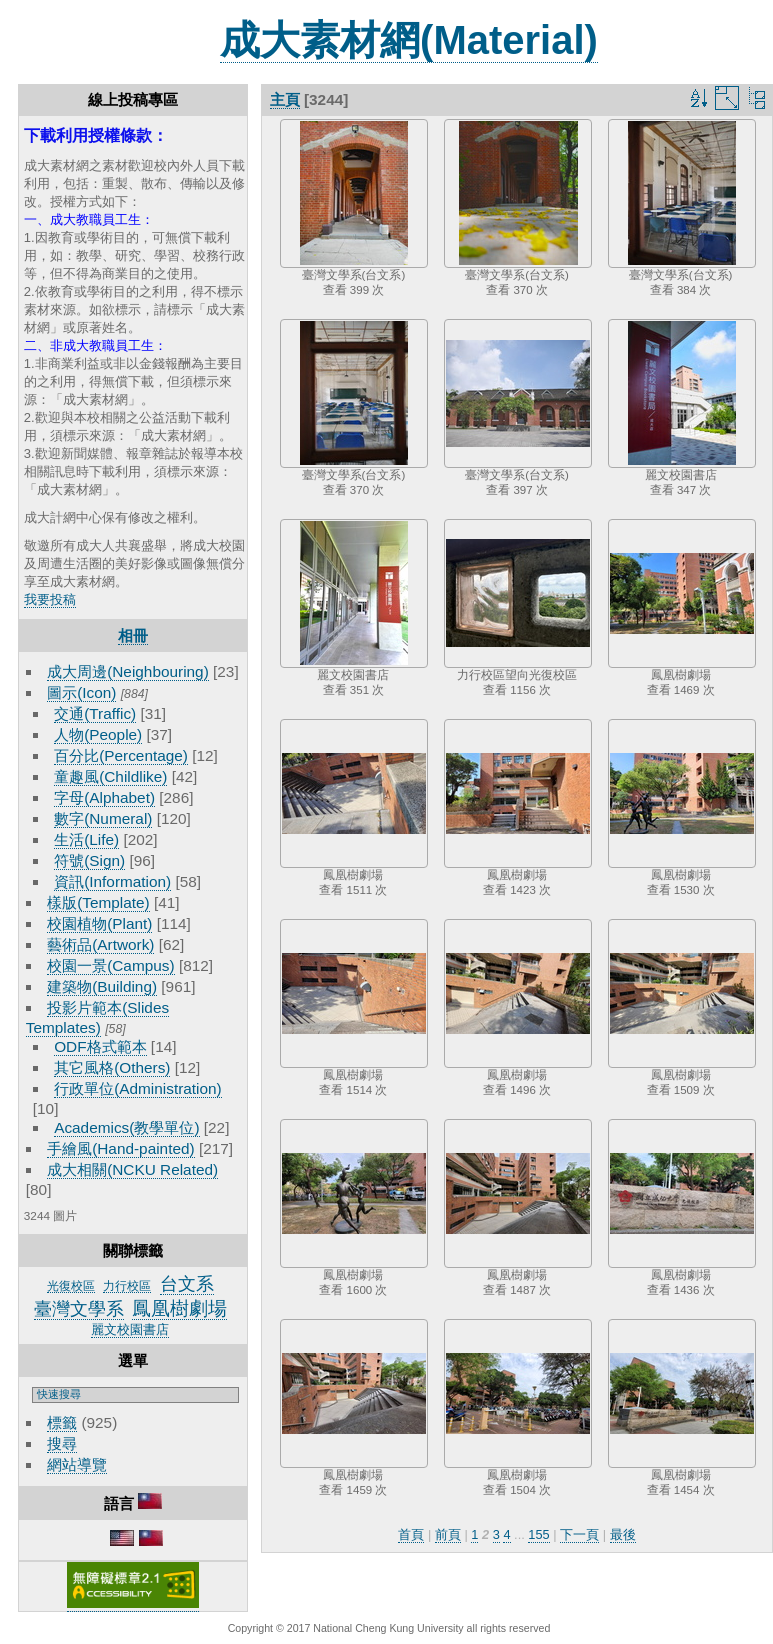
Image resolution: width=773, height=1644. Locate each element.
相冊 (133, 635)
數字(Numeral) (103, 818)
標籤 (62, 1422)
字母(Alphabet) (104, 797)
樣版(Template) (98, 902)
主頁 (285, 99)
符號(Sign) (89, 860)
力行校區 (127, 1286)
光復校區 (71, 1286)
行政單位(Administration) (138, 1088)
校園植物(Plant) (99, 923)
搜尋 (62, 1443)
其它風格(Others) (112, 1067)
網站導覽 (77, 1464)
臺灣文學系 (79, 1309)
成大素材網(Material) (409, 40)
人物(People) (98, 734)
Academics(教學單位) (126, 1127)
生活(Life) (86, 839)
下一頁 (579, 1534)
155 (538, 1534)
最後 (623, 1534)
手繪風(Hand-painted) (120, 1148)
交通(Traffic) (95, 713)
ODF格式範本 (100, 1046)
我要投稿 (50, 599)
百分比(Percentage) (121, 755)
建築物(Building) (102, 986)
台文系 (187, 1284)
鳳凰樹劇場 (179, 1308)
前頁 (448, 1534)
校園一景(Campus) (110, 965)
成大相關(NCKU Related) (132, 1169)
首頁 (411, 1534)
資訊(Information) (112, 881)
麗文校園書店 (130, 1329)
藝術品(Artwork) (100, 944)
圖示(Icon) (81, 692)
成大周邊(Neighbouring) (128, 671)
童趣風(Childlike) (110, 776)
